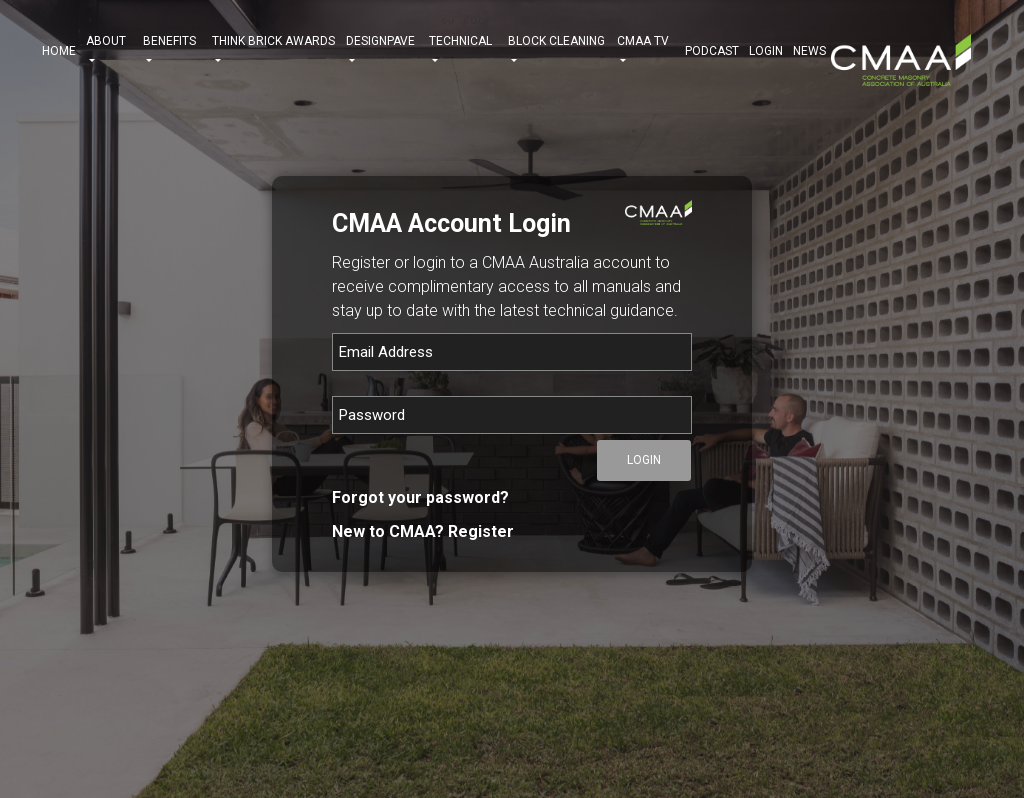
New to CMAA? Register (423, 531)
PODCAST (712, 51)
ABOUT (109, 51)
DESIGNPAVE (383, 51)
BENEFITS (172, 51)
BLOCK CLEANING (558, 51)
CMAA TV (646, 51)
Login (766, 51)
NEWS (809, 51)
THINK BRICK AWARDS (273, 51)
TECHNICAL (463, 51)
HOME (59, 51)
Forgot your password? (420, 497)
